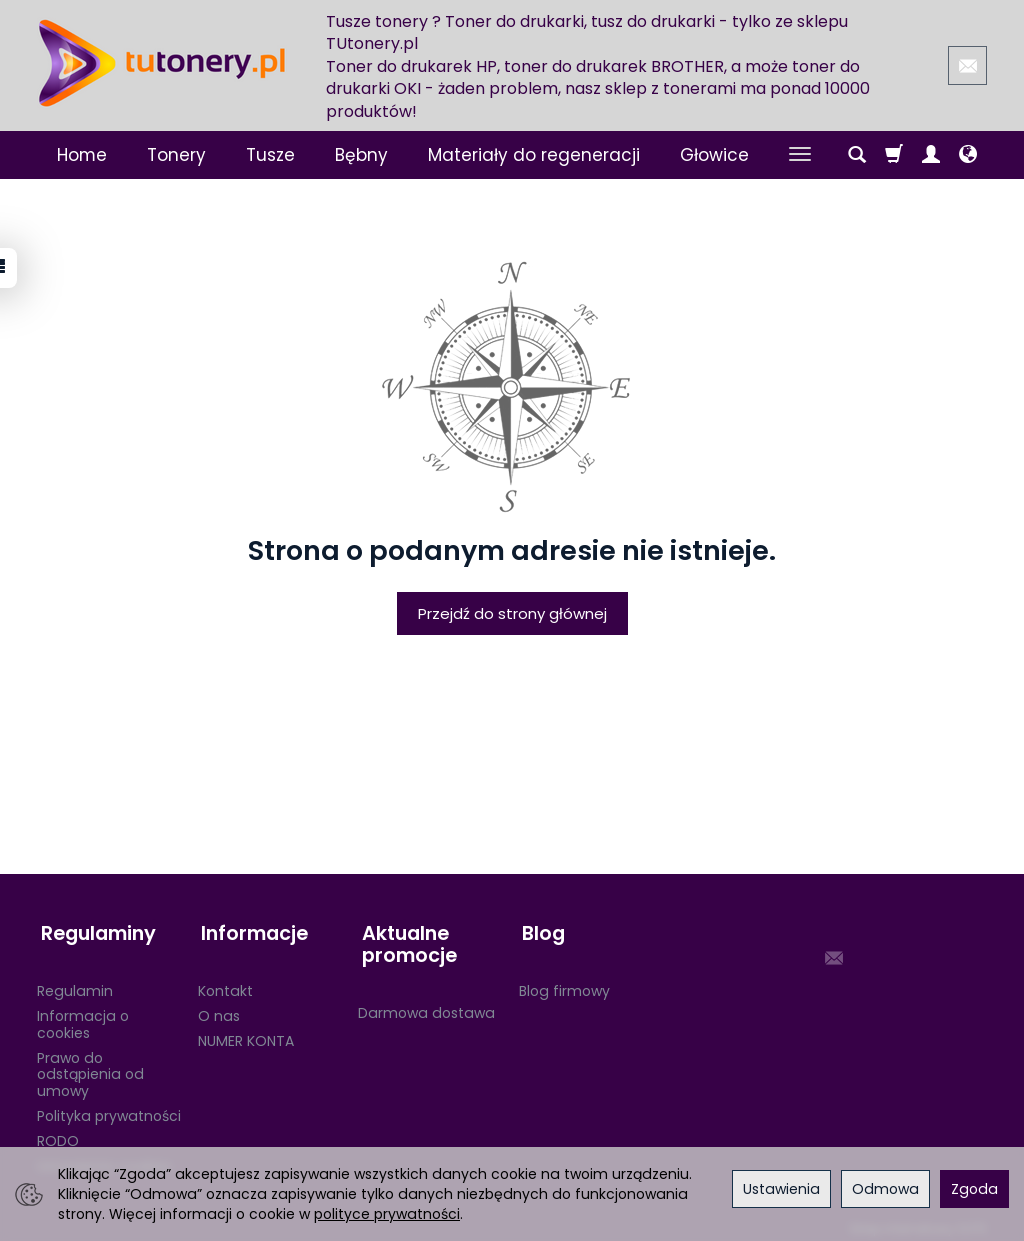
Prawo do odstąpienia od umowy (90, 1066)
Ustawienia (781, 1189)
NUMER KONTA (246, 1032)
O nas (219, 1007)
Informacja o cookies (83, 1015)
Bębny (361, 155)
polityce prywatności (387, 1214)
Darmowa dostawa (426, 1004)
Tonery (176, 155)
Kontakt (225, 982)
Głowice (714, 155)
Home (82, 155)
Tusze (270, 155)
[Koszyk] (894, 155)
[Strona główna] (162, 63)
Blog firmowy (564, 982)
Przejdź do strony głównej (512, 613)
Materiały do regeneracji (534, 155)
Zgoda (974, 1189)
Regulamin (75, 982)
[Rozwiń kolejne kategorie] (800, 155)
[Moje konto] (931, 155)
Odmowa (885, 1189)
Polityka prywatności (109, 1107)
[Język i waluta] (968, 155)
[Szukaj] (857, 155)
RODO (58, 1132)
